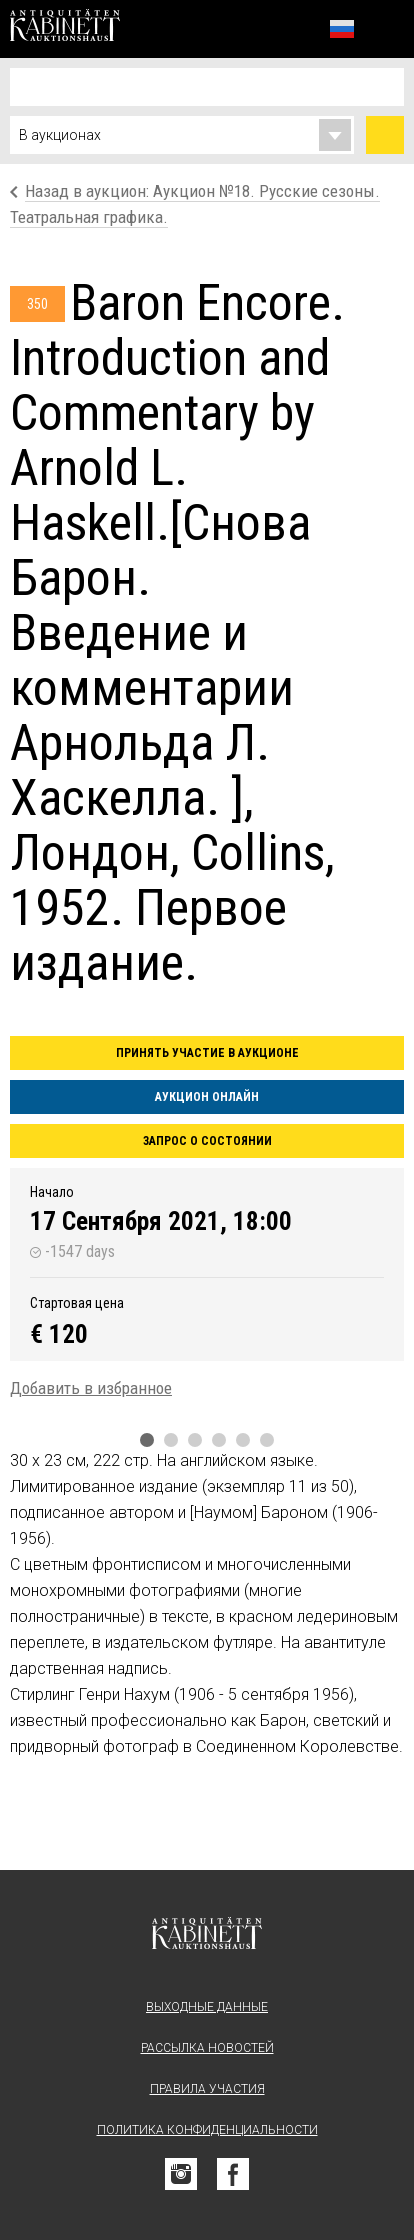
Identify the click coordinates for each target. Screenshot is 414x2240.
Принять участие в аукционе (207, 1053)
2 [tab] (171, 1440)
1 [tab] (147, 1440)
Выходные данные (207, 2007)
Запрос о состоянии (207, 1141)
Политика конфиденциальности (207, 2130)
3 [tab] (195, 1440)
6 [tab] (267, 1440)
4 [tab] (219, 1440)
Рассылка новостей (207, 2048)
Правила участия (207, 2089)
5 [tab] (243, 1440)
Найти (385, 135)
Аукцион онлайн (207, 1097)
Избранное (298, 28)
